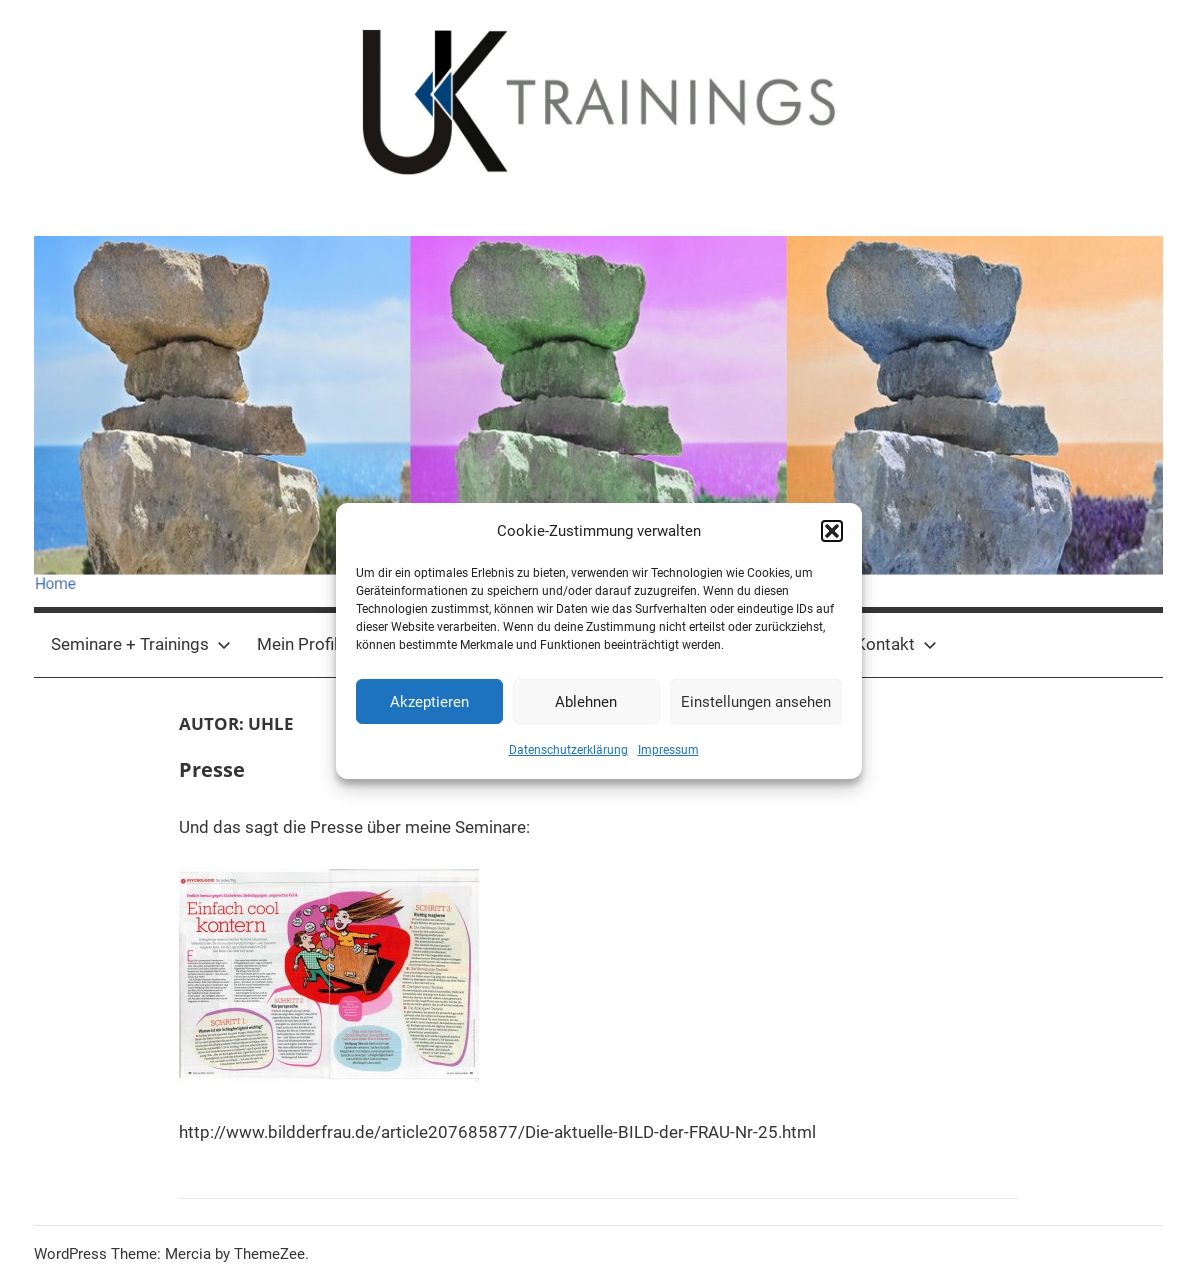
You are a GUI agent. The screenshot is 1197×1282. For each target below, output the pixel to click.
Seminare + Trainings (141, 644)
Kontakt (896, 644)
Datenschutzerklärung (568, 750)
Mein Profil (297, 644)
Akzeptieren (429, 702)
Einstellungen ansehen (756, 702)
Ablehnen (586, 702)
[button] (832, 531)
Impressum (668, 750)
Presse (212, 769)
